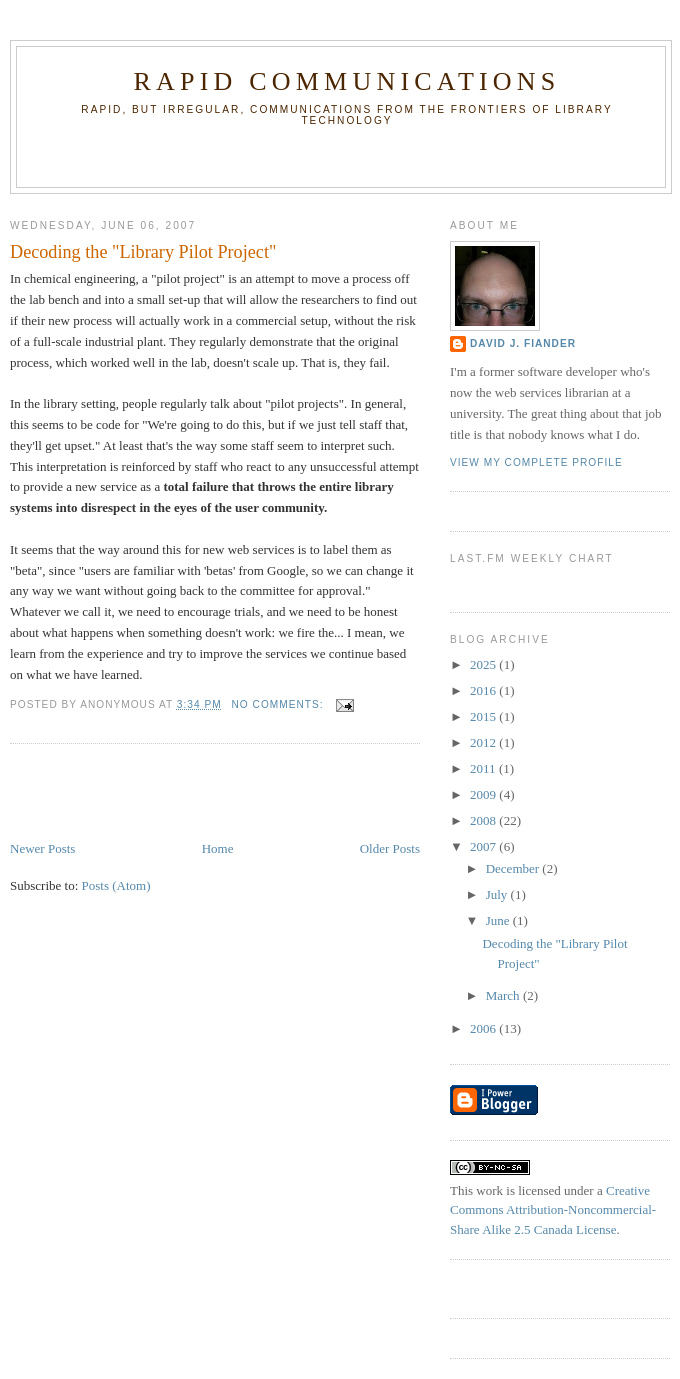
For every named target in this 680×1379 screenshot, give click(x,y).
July (498, 894)
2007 (484, 846)
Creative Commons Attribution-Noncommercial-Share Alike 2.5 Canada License (553, 1210)
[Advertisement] (127, 794)
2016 (484, 690)
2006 (484, 1028)
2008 (484, 820)
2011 (484, 768)
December (514, 868)
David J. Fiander (523, 343)
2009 (484, 794)
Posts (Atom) (116, 885)
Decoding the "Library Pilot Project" (143, 252)
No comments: (280, 704)
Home (218, 848)
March (504, 995)
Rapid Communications (347, 81)
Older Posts (390, 848)
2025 (484, 664)
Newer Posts (42, 848)
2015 (484, 716)
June (499, 920)
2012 (484, 742)
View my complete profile (536, 462)
